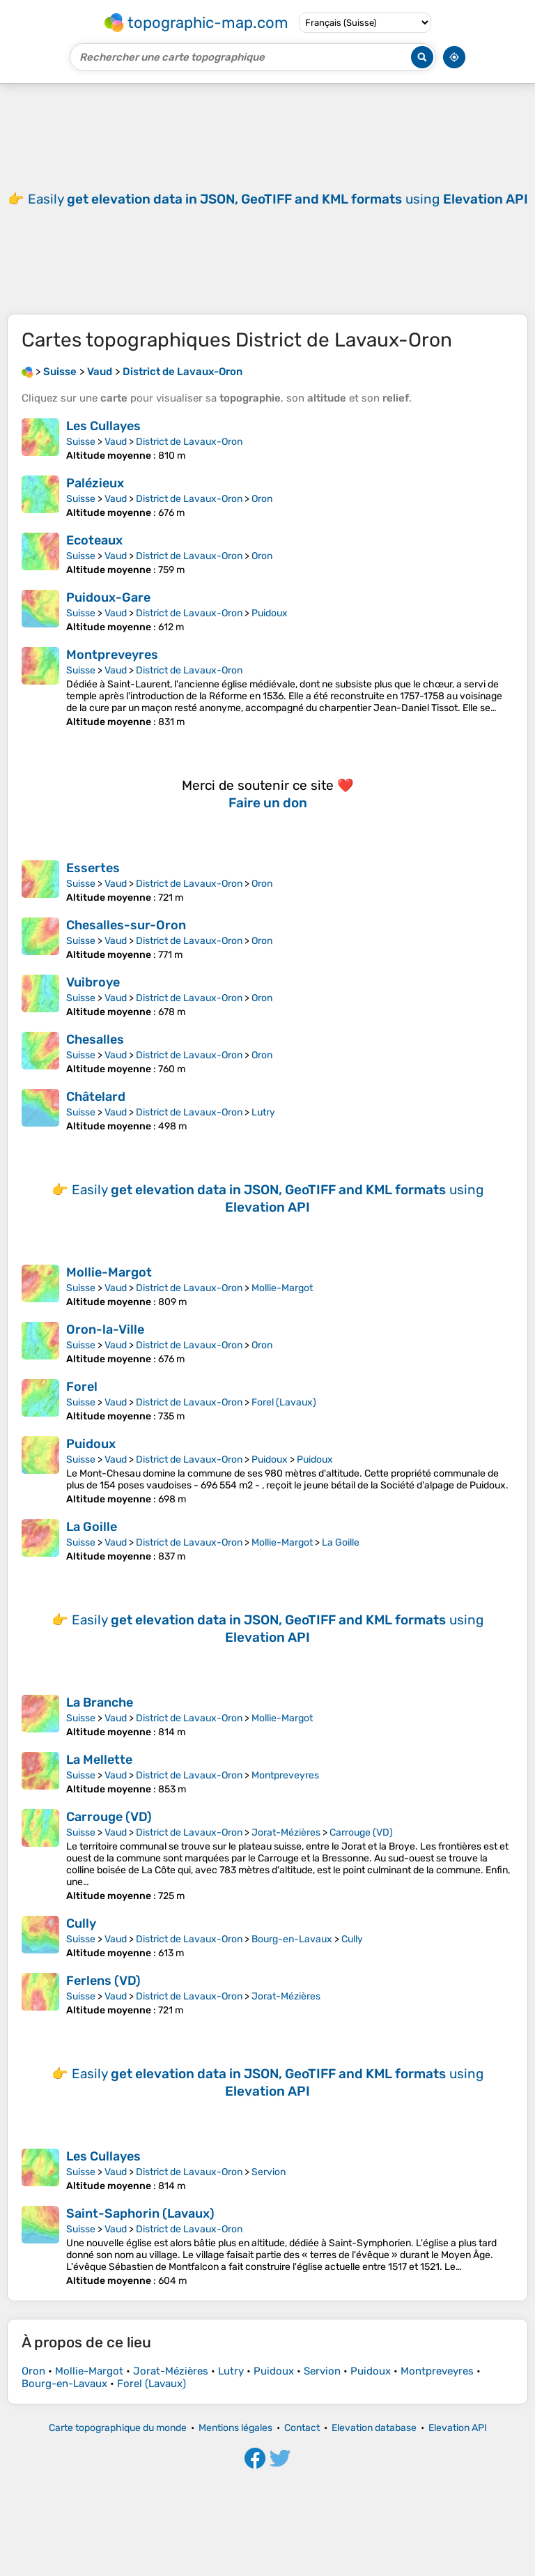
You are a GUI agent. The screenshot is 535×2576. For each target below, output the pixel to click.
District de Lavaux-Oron (189, 442)
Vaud (115, 442)
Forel (82, 1386)
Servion (268, 2172)
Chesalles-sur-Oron (126, 925)
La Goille (91, 1526)
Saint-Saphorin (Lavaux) (140, 2213)
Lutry (263, 1112)
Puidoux (269, 613)
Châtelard (95, 1096)
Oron (261, 499)
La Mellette (99, 1759)
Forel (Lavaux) (283, 1402)
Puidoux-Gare (108, 597)
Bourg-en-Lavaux (291, 1939)
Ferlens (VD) (103, 1980)
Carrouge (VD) (109, 1816)
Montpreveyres (112, 654)
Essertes (93, 868)
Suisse (80, 442)
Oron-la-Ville (105, 1329)
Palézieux (95, 483)
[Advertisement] (267, 198)
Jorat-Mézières (285, 1832)
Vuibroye (93, 982)
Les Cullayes (103, 426)
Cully (81, 1923)
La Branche (99, 1702)
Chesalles (95, 1039)
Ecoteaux (94, 540)
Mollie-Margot (109, 1272)
